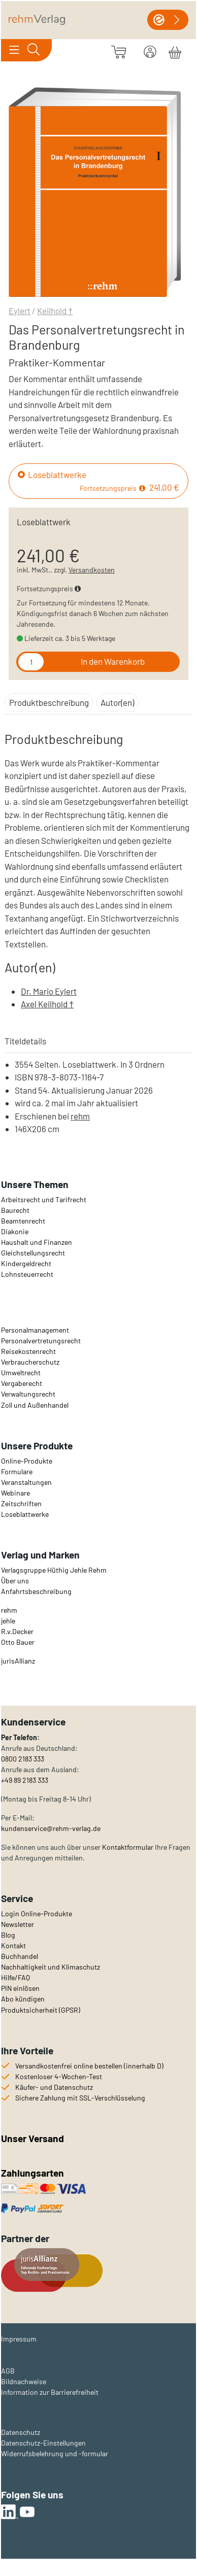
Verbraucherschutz (30, 1362)
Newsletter (17, 1924)
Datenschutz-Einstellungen (43, 2442)
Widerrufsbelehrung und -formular (54, 2453)
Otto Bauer (18, 1642)
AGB (8, 2370)
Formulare (16, 1471)
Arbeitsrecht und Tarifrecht (43, 1199)
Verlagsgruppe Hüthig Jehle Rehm (54, 1570)
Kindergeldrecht (26, 1263)
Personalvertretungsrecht (41, 1340)
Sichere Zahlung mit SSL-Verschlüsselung (80, 2097)
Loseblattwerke (57, 474)
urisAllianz (19, 1660)
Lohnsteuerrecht (27, 1274)
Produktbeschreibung (49, 702)
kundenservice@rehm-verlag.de (51, 1828)
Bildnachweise (23, 2381)
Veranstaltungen (26, 1482)
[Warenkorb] (175, 50)
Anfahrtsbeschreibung (36, 1591)
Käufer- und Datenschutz (54, 2087)
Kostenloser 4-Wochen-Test (58, 2076)
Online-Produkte (26, 1460)
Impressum (19, 2338)
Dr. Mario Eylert (49, 991)
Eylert (19, 311)
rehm (80, 1116)
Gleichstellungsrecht (33, 1252)
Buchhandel (19, 1956)
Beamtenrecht (23, 1220)
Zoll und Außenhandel (35, 1405)
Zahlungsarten (33, 2173)
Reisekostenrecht (28, 1351)
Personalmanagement (35, 1330)
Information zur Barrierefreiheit (49, 2392)
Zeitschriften (21, 1503)
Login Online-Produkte (36, 1913)
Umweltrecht (21, 1372)
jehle (8, 1620)
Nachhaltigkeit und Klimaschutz (50, 1966)
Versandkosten (92, 569)
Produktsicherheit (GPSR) (40, 2010)
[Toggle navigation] (14, 50)
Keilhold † (55, 311)
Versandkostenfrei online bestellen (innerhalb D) (89, 2065)
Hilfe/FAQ (15, 1977)
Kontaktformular (127, 1847)
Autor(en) (117, 702)
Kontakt (13, 1945)
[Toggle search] (33, 50)
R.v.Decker (17, 1631)
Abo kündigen (23, 1998)
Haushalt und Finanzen (36, 1242)
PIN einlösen (20, 1988)
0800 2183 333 (22, 1758)
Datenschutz (20, 2432)
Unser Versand (32, 2138)
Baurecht (15, 1210)
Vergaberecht (21, 1383)
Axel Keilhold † (47, 1004)
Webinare (15, 1492)
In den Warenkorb (113, 661)
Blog (8, 1934)
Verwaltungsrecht (28, 1393)
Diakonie (14, 1231)
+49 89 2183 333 (24, 1780)
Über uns (15, 1580)
